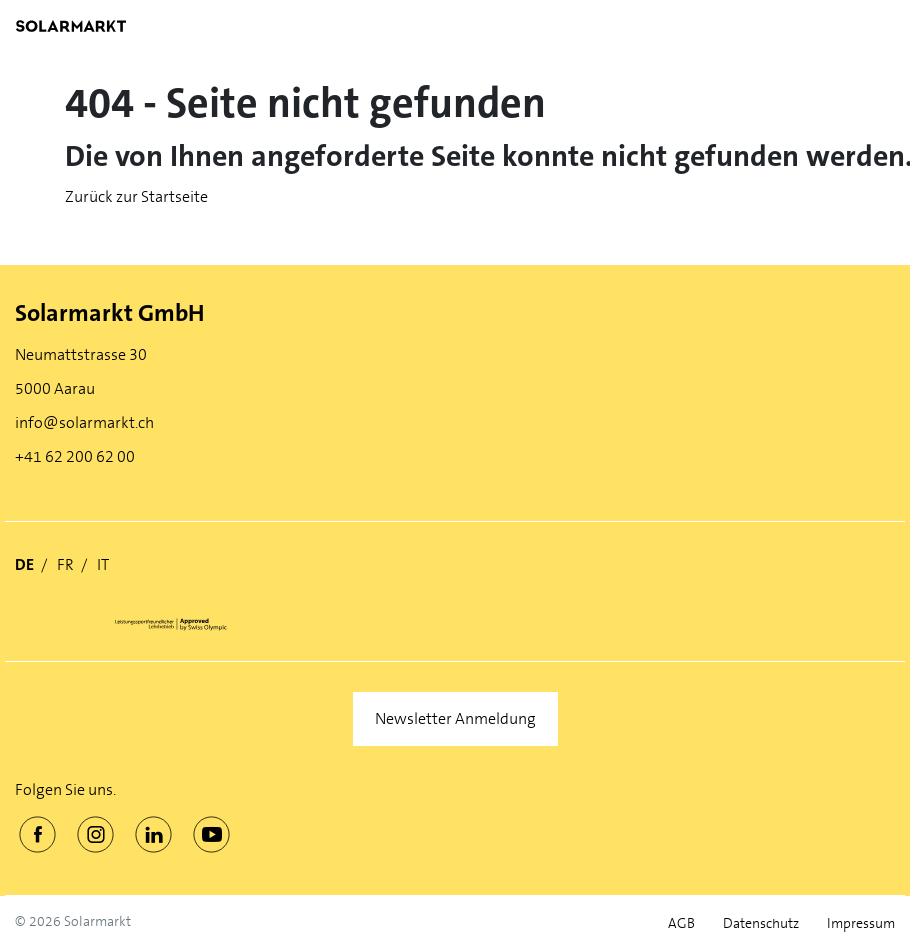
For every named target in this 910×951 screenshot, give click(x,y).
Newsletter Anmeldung (455, 718)
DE (24, 564)
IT (103, 564)
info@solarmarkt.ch (84, 422)
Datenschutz (761, 923)
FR (65, 564)
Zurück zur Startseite (136, 196)
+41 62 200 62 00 (75, 456)
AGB (681, 923)
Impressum (861, 923)
